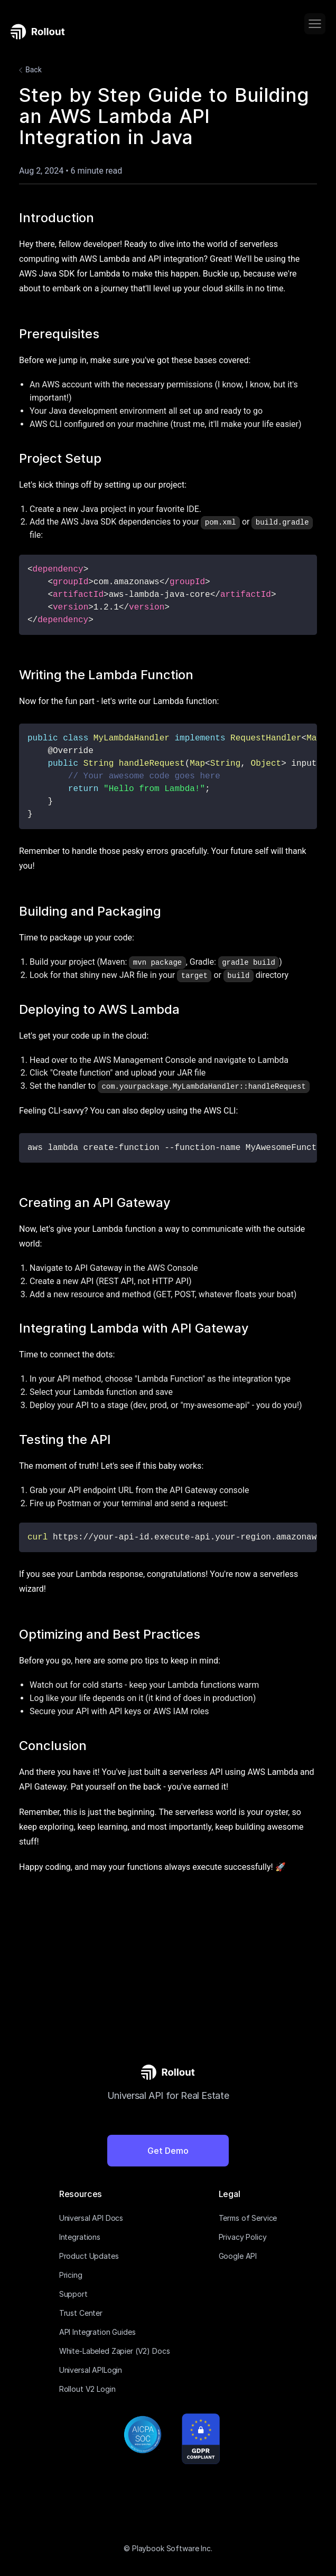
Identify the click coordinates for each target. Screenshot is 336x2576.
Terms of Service (248, 2217)
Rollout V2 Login (87, 2388)
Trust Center (80, 2312)
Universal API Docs (91, 2217)
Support (73, 2293)
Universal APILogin (90, 2369)
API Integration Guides (97, 2331)
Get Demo (168, 2150)
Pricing (70, 2274)
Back (29, 70)
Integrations (79, 2236)
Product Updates (89, 2255)
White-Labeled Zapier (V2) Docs (114, 2350)
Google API (238, 2255)
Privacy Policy (243, 2236)
